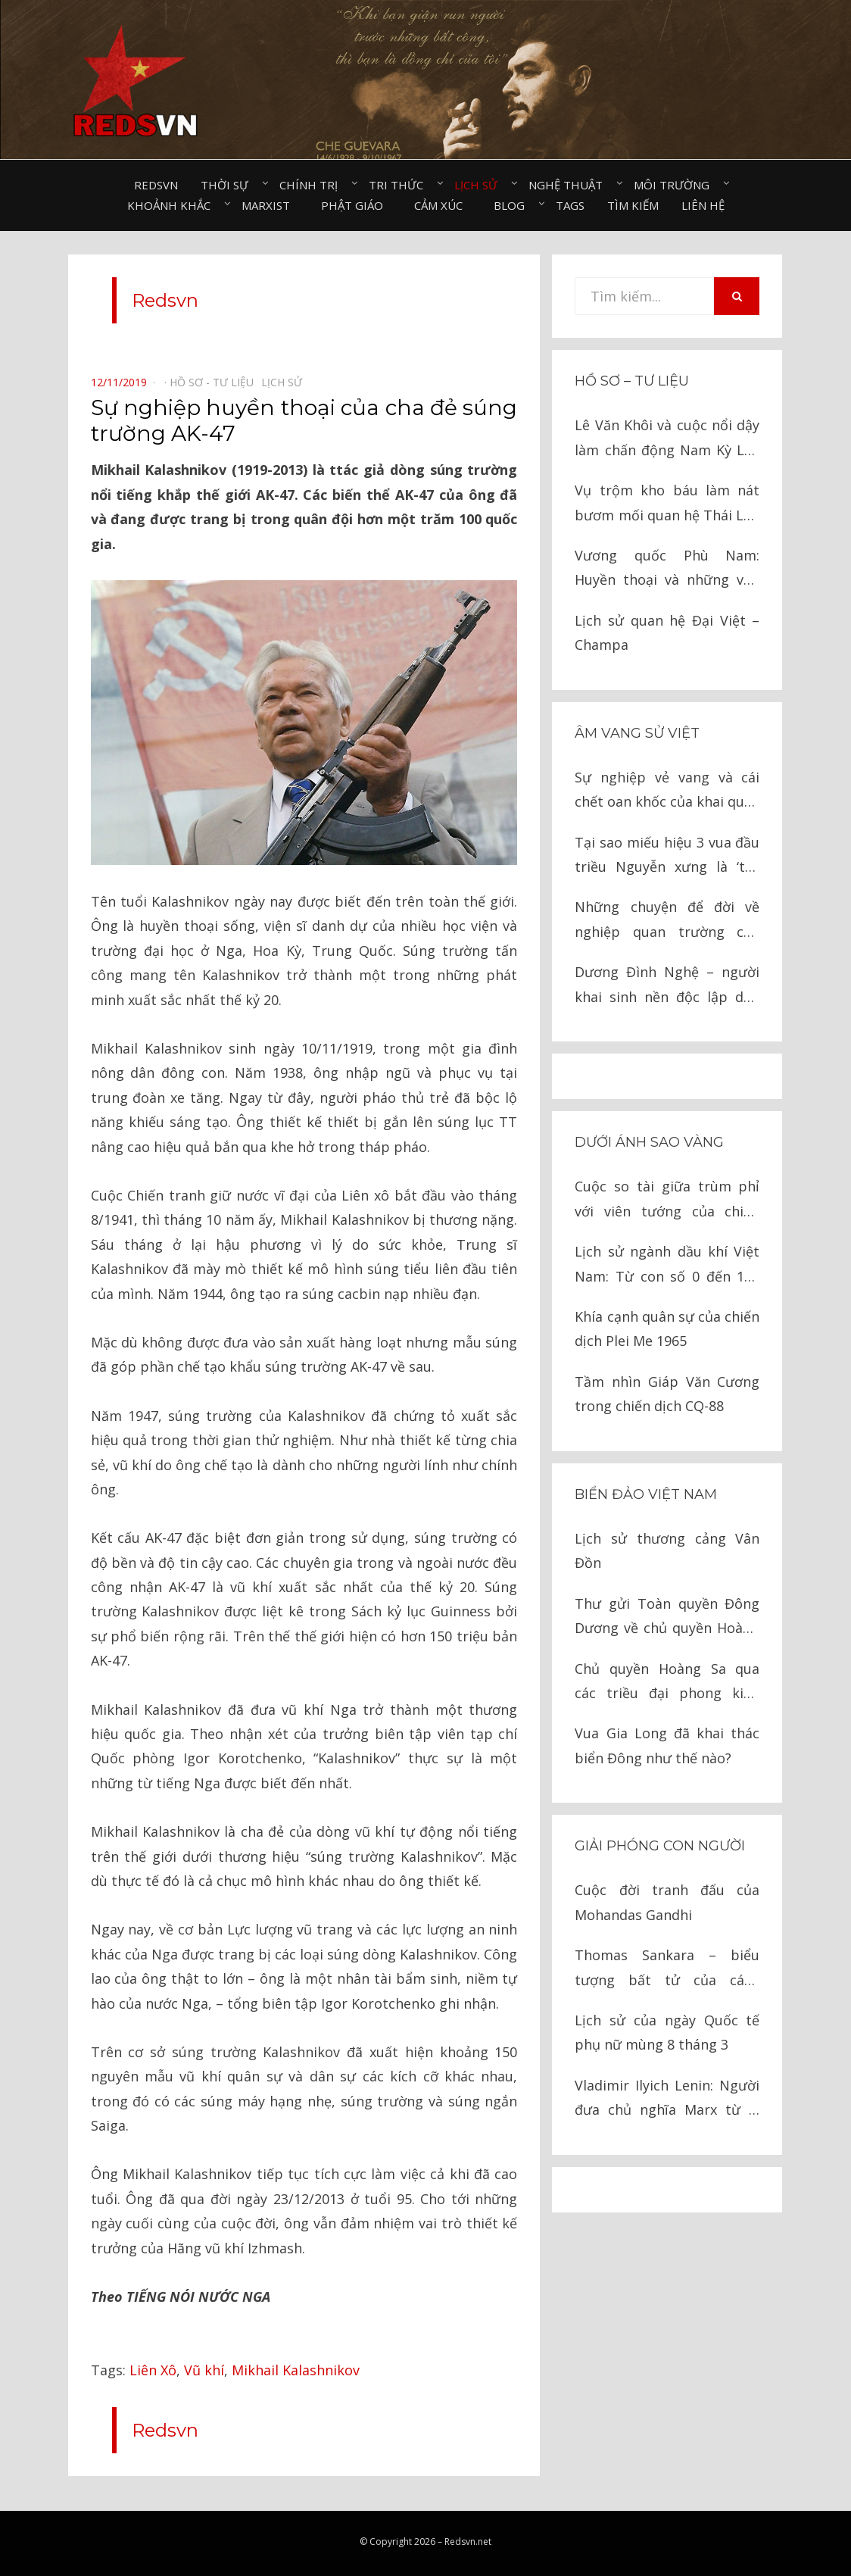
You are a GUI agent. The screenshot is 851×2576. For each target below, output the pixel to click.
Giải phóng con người (660, 1846)
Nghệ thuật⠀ (569, 184)
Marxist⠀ (270, 205)
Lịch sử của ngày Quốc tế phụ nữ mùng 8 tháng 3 (667, 2032)
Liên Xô (152, 2370)
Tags (570, 205)
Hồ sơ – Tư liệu (632, 381)
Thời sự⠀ (229, 184)
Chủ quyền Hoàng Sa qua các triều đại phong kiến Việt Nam (667, 1683)
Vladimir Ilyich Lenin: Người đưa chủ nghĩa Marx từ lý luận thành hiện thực (667, 2099)
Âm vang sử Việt (637, 733)
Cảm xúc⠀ (442, 205)
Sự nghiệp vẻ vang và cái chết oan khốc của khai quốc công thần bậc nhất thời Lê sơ (667, 791)
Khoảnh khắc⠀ (173, 205)
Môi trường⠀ (676, 184)
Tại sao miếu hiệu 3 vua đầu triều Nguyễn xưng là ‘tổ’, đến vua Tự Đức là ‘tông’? (667, 856)
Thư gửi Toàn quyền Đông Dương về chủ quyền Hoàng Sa (667, 1617)
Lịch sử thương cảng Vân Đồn (667, 1550)
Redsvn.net (467, 2541)
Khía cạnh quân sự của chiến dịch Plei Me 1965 (667, 1328)
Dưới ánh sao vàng (649, 1142)
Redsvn (156, 184)
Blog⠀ (513, 205)
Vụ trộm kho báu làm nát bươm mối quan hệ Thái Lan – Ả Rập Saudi (667, 504)
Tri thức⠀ (400, 184)
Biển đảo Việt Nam (646, 1494)
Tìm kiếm (633, 205)
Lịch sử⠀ (480, 184)
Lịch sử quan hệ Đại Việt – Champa (667, 632)
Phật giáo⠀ (356, 205)
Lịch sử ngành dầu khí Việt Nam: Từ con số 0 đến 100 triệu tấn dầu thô (667, 1265)
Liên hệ (703, 205)
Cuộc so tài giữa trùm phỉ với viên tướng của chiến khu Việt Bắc (667, 1200)
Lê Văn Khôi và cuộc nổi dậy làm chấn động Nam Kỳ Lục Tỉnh (667, 439)
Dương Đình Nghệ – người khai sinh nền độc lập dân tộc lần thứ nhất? (667, 986)
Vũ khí (204, 2370)
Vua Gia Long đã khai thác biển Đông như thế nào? (667, 1745)
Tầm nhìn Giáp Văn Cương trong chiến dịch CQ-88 (667, 1393)
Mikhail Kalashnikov (296, 2370)
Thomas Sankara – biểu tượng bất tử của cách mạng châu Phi (667, 1969)
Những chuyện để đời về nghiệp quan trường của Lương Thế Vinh (667, 921)
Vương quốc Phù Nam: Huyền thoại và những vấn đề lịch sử (667, 569)
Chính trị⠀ (312, 184)
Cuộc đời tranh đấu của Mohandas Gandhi (667, 1902)
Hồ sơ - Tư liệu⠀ (215, 382)
